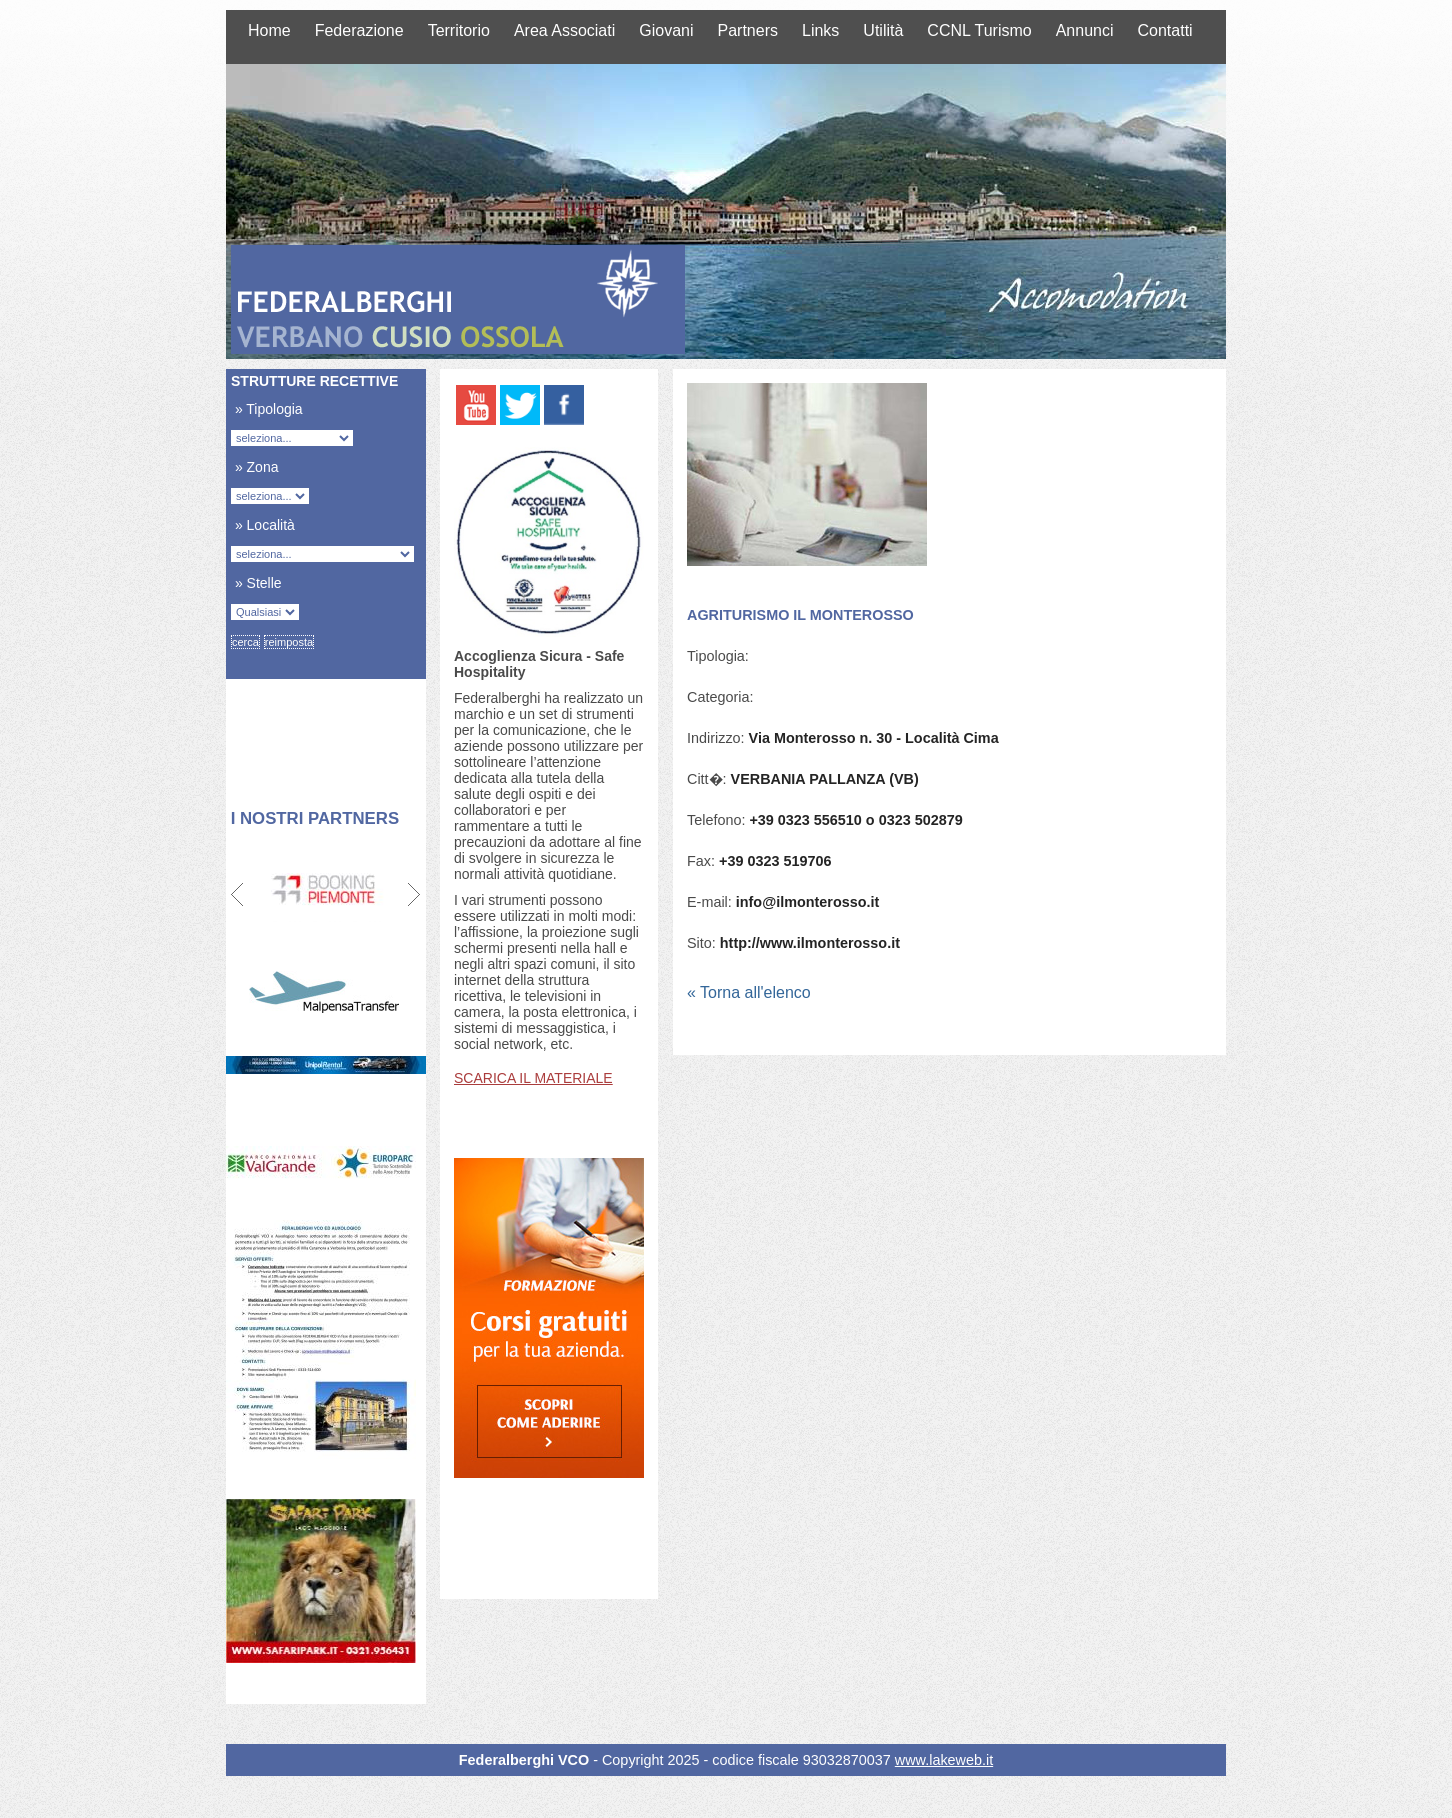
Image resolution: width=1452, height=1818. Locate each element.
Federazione (359, 30)
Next (413, 895)
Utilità (883, 30)
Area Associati (564, 30)
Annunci (1085, 30)
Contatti (1165, 30)
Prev (238, 895)
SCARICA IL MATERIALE (533, 1078)
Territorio (459, 30)
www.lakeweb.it (944, 1760)
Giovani (666, 30)
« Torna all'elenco (749, 992)
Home (269, 30)
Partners (748, 30)
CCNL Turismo (979, 30)
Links (820, 30)
